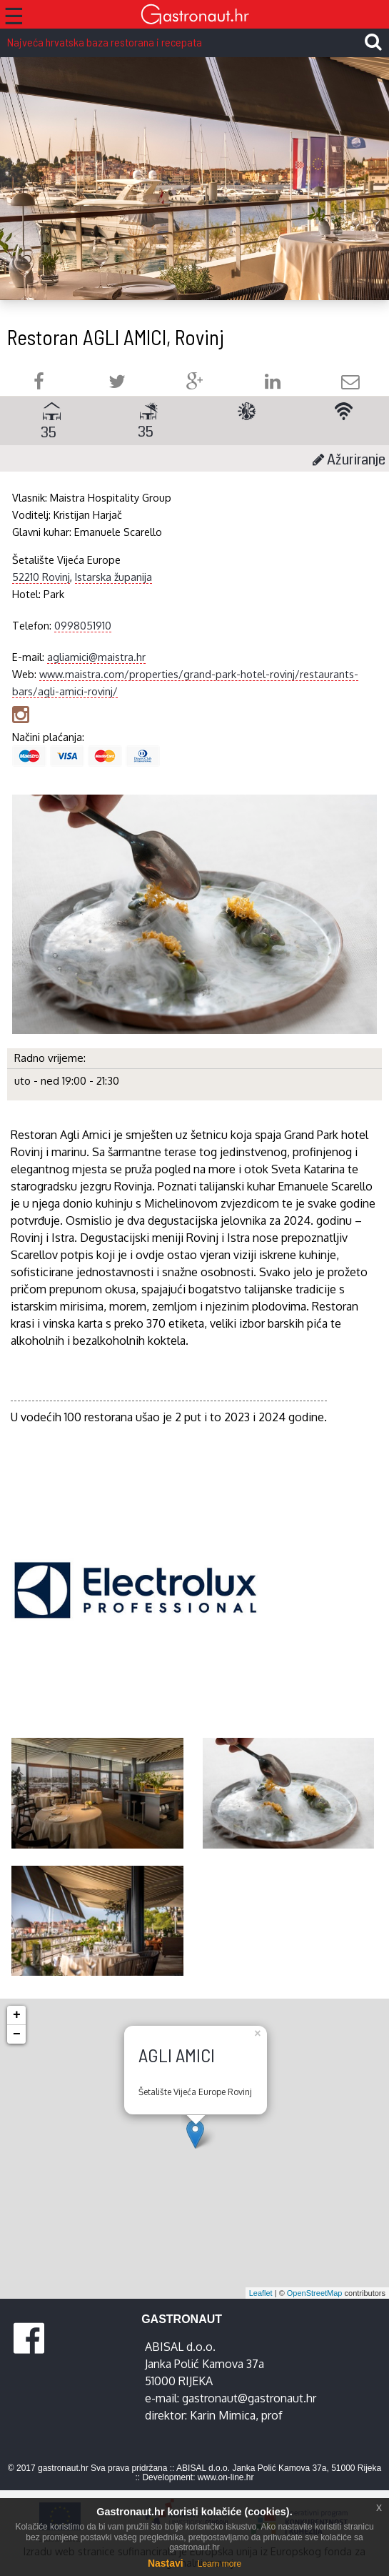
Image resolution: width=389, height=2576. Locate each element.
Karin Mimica (223, 2415)
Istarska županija (113, 576)
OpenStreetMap (315, 2293)
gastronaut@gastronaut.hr (249, 2398)
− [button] (17, 2034)
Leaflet (261, 2293)
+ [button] (17, 2015)
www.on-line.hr (226, 2477)
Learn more (219, 2564)
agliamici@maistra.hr (96, 656)
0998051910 (82, 625)
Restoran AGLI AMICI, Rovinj (115, 336)
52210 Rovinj (41, 576)
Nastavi (165, 2563)
